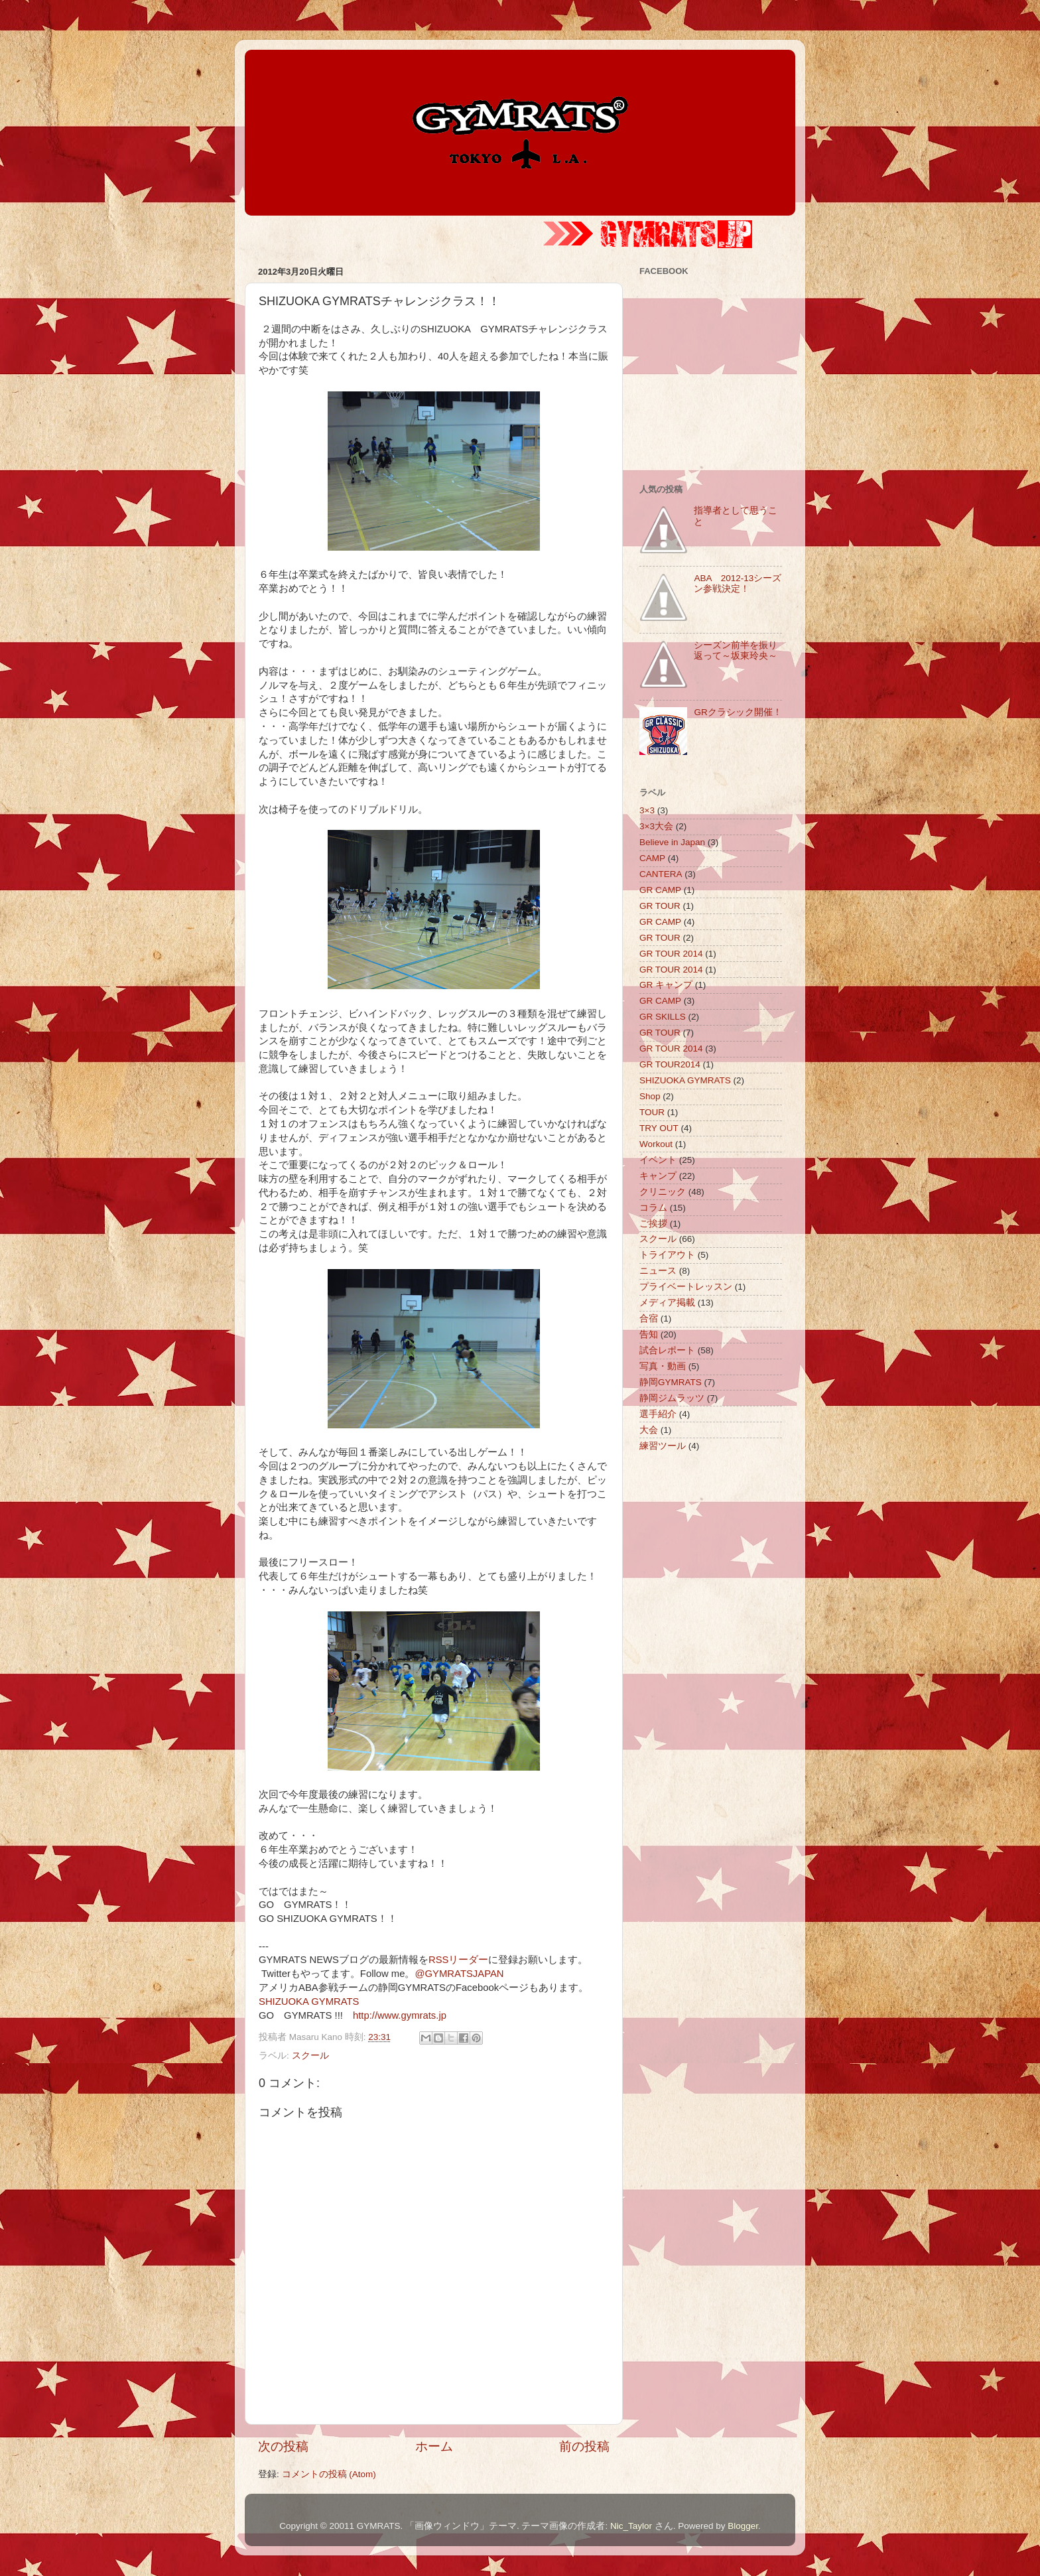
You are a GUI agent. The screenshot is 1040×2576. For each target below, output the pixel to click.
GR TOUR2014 (669, 1064)
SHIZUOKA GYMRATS (309, 2001)
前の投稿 (584, 2446)
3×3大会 (656, 826)
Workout (656, 1144)
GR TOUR (660, 906)
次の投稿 (283, 2446)
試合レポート (667, 1350)
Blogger (743, 2526)
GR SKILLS (662, 1017)
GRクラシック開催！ (737, 712)
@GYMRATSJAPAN (459, 1973)
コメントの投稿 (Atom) (329, 2474)
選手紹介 (658, 1414)
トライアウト (667, 1255)
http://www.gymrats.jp (399, 2015)
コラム (653, 1208)
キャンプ (658, 1176)
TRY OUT (659, 1128)
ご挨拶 (653, 1224)
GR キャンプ (665, 985)
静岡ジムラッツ (671, 1398)
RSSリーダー (458, 1959)
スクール (310, 2056)
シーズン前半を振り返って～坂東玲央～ (735, 650)
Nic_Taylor (631, 2526)
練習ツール (662, 1446)
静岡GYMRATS (670, 1382)
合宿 (648, 1318)
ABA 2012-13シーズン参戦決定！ (737, 583)
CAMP (652, 858)
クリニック (662, 1192)
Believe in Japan (672, 842)
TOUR (652, 1112)
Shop (650, 1096)
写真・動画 (662, 1366)
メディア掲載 (667, 1303)
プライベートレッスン (685, 1287)
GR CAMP (660, 890)
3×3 (647, 810)
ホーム (434, 2446)
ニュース (658, 1271)
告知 (648, 1334)
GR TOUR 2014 (671, 954)
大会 (648, 1430)
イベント (658, 1160)
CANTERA (660, 874)
